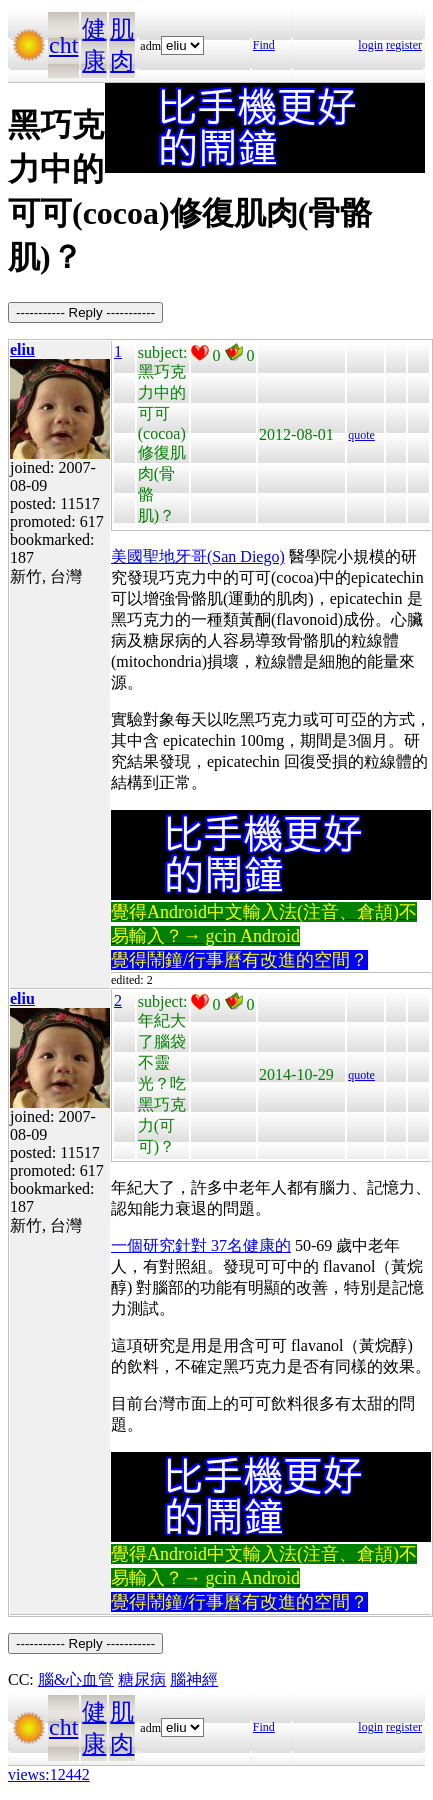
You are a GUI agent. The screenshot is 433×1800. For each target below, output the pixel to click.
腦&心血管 (76, 1679)
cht (63, 45)
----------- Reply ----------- (85, 312)
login (370, 45)
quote (361, 435)
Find (264, 45)
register (404, 45)
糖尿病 (142, 1679)
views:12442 (49, 1774)
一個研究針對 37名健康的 (201, 1245)
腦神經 (194, 1679)
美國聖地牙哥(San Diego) (198, 556)
